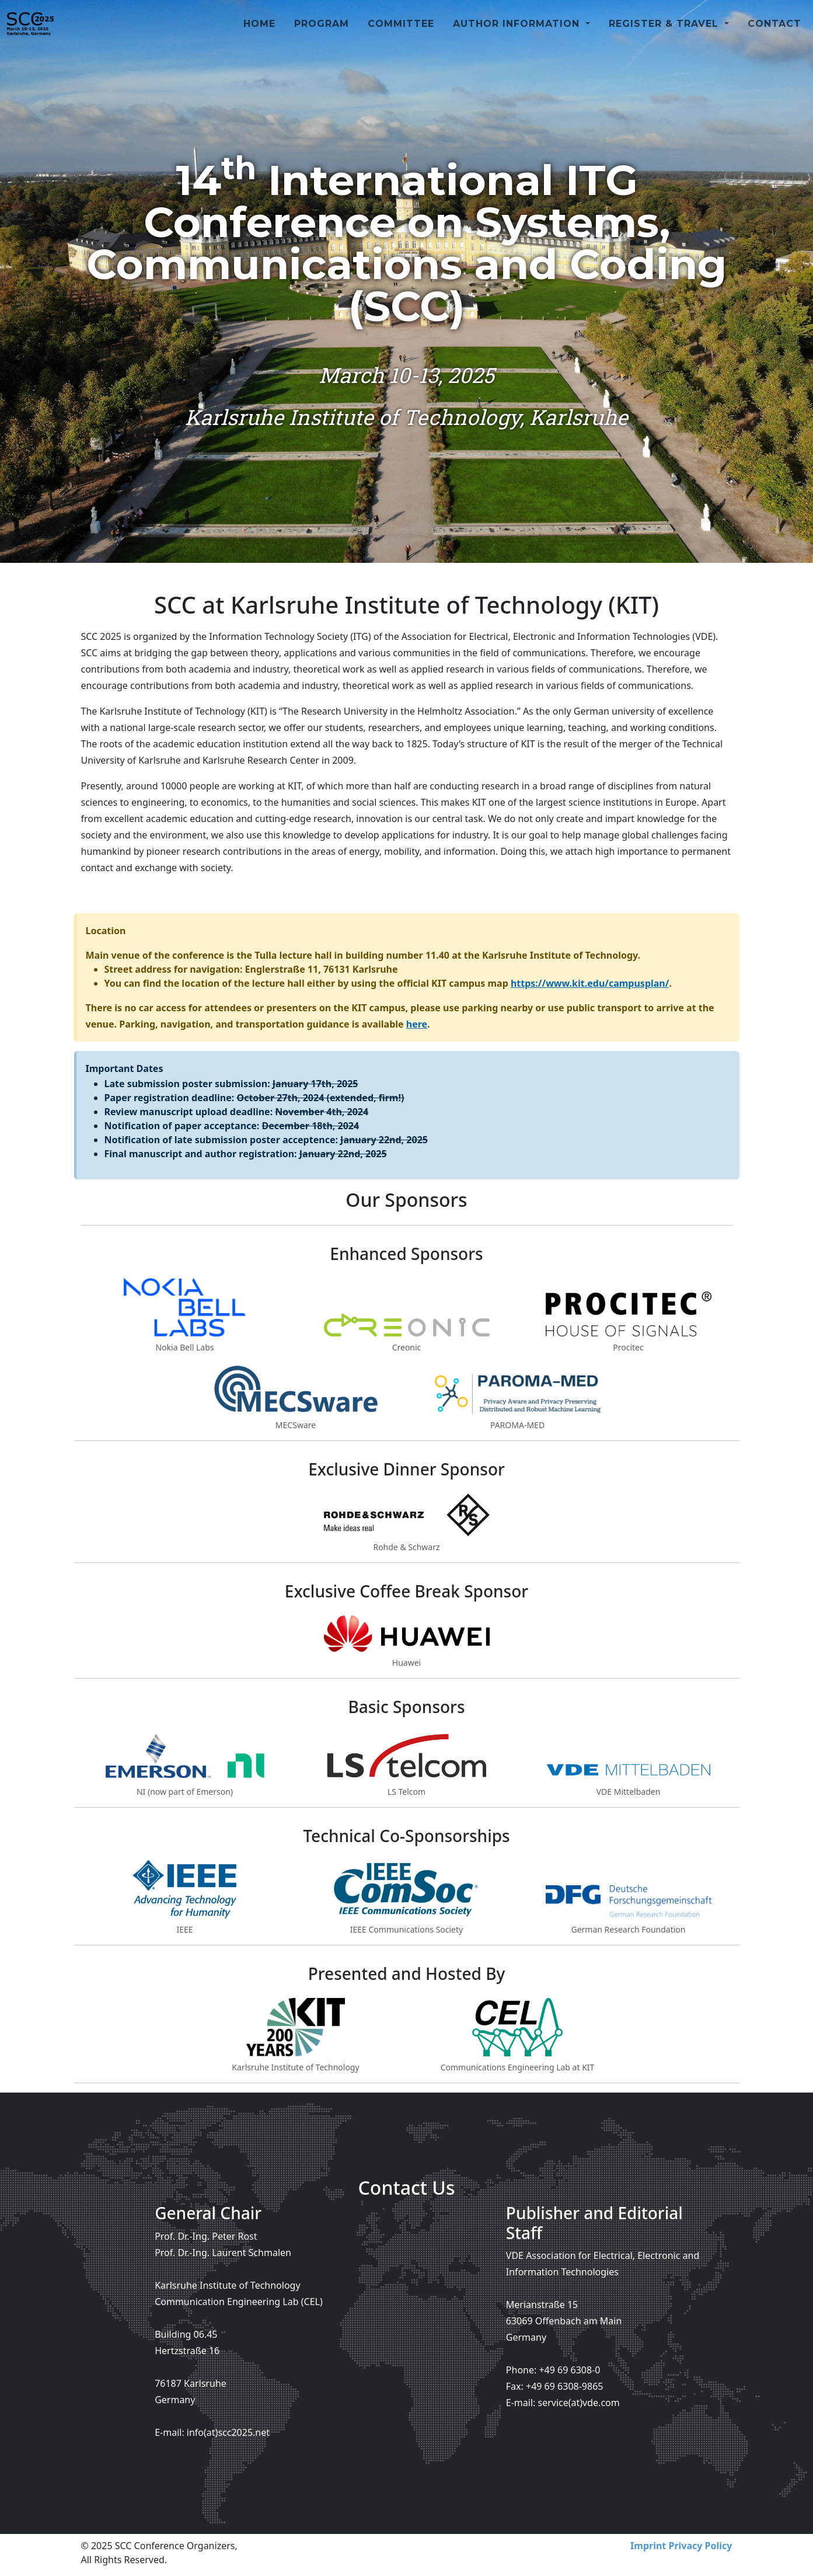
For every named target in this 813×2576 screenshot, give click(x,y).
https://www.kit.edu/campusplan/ (590, 983)
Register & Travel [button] (665, 37)
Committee (401, 37)
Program (321, 37)
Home (259, 37)
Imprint (648, 2545)
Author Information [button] (518, 37)
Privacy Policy (700, 2545)
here (416, 1024)
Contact (774, 37)
